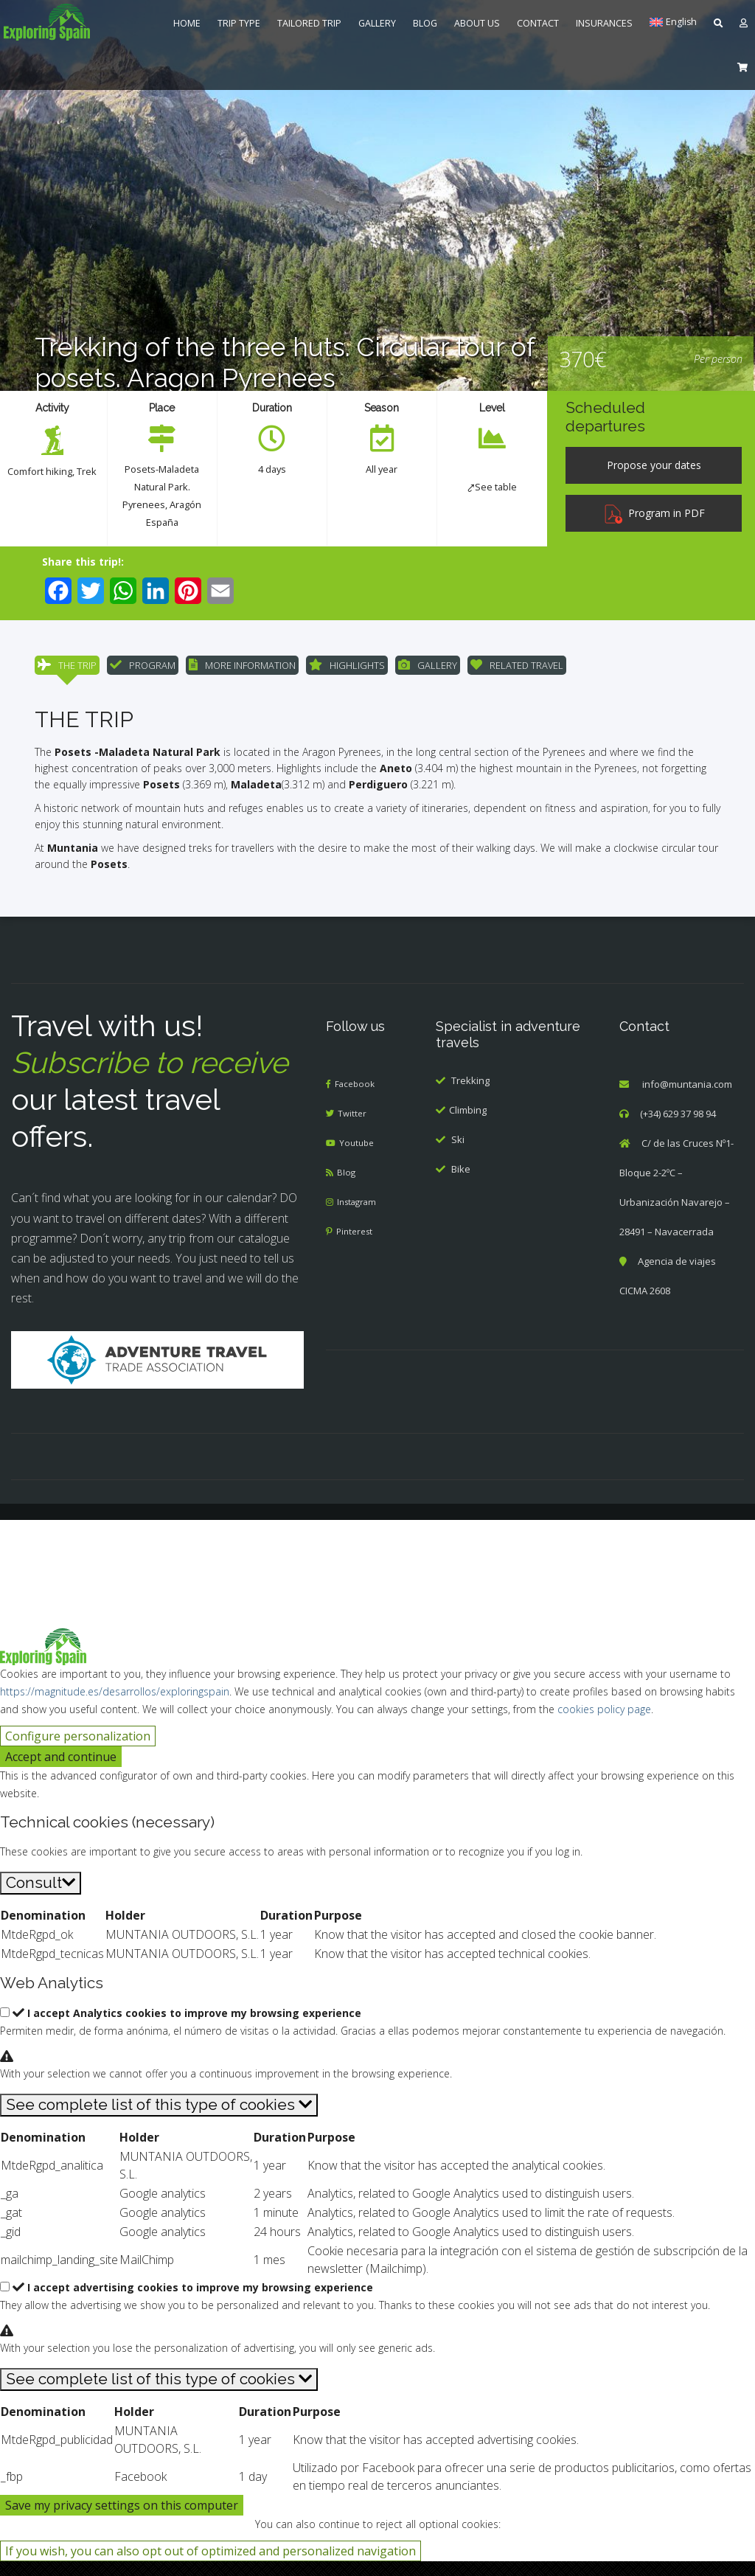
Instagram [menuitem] (360, 1217)
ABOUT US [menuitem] (477, 23)
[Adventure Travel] (157, 1374)
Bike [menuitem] (460, 1183)
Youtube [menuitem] (359, 1158)
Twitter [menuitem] (354, 1129)
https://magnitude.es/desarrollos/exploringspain (114, 1706)
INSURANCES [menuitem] (604, 23)
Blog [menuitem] (347, 1188)
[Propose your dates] (654, 465)
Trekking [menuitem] (470, 1095)
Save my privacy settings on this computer (121, 2520)
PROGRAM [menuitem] (142, 669)
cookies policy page (604, 1724)
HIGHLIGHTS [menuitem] (347, 669)
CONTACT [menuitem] (538, 23)
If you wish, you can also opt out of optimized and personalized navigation (210, 2566)
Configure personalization (77, 1751)
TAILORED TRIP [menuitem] (309, 23)
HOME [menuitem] (187, 23)
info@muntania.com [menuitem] (687, 1099)
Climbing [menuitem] (468, 1124)
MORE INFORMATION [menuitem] (242, 669)
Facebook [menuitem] (357, 1099)
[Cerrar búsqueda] (20, 1555)
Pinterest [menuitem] (357, 1247)
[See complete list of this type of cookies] (159, 2119)
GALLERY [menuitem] (377, 23)
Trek (52, 489)
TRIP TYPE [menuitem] (239, 23)
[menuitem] (75, 22)
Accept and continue (60, 1771)
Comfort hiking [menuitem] (50, 471)
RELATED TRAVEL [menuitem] (516, 669)
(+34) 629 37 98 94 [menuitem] (678, 1129)
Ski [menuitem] (458, 1154)
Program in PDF (654, 513)
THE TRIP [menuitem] (67, 669)
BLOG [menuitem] (425, 23)
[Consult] (40, 1897)
